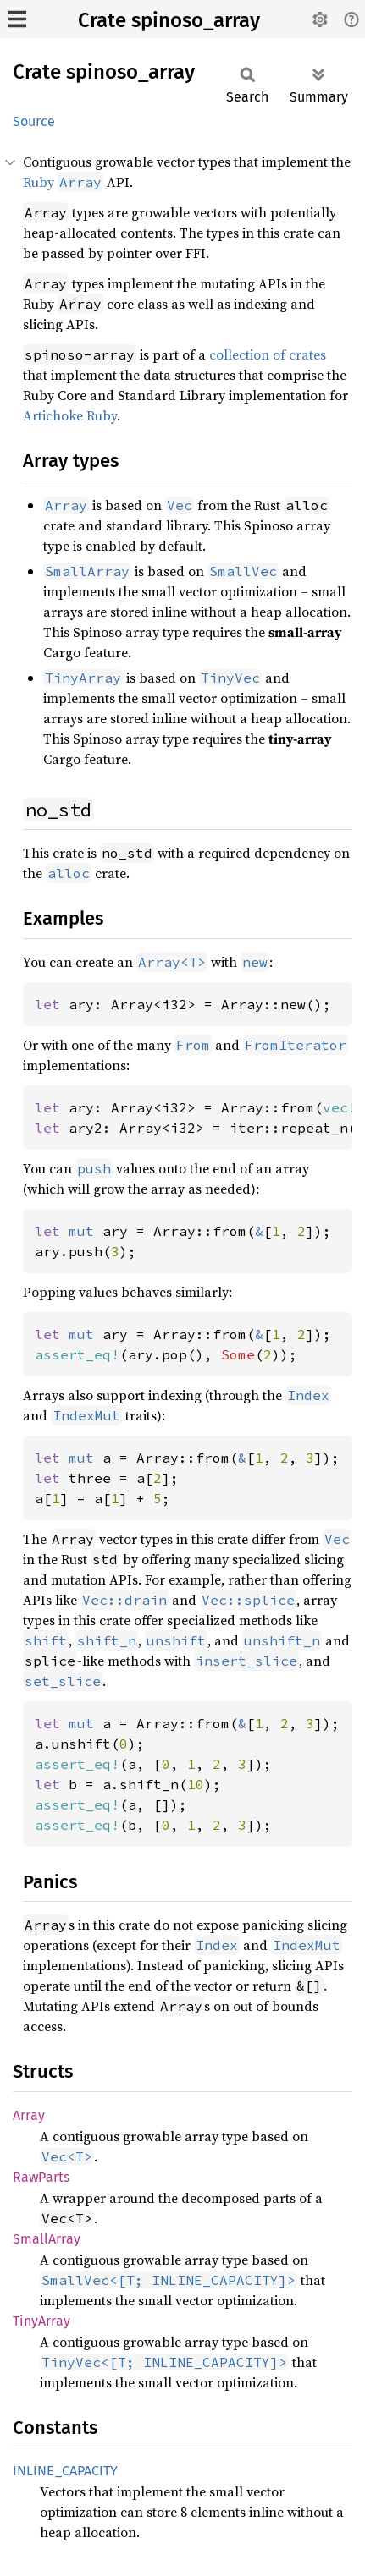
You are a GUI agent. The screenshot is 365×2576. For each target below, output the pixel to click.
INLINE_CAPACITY (65, 2471)
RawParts (41, 2177)
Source (34, 121)
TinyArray (41, 2321)
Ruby (63, 182)
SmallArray (46, 2239)
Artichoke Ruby (70, 415)
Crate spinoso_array (169, 20)
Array (29, 2115)
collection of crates (267, 354)
